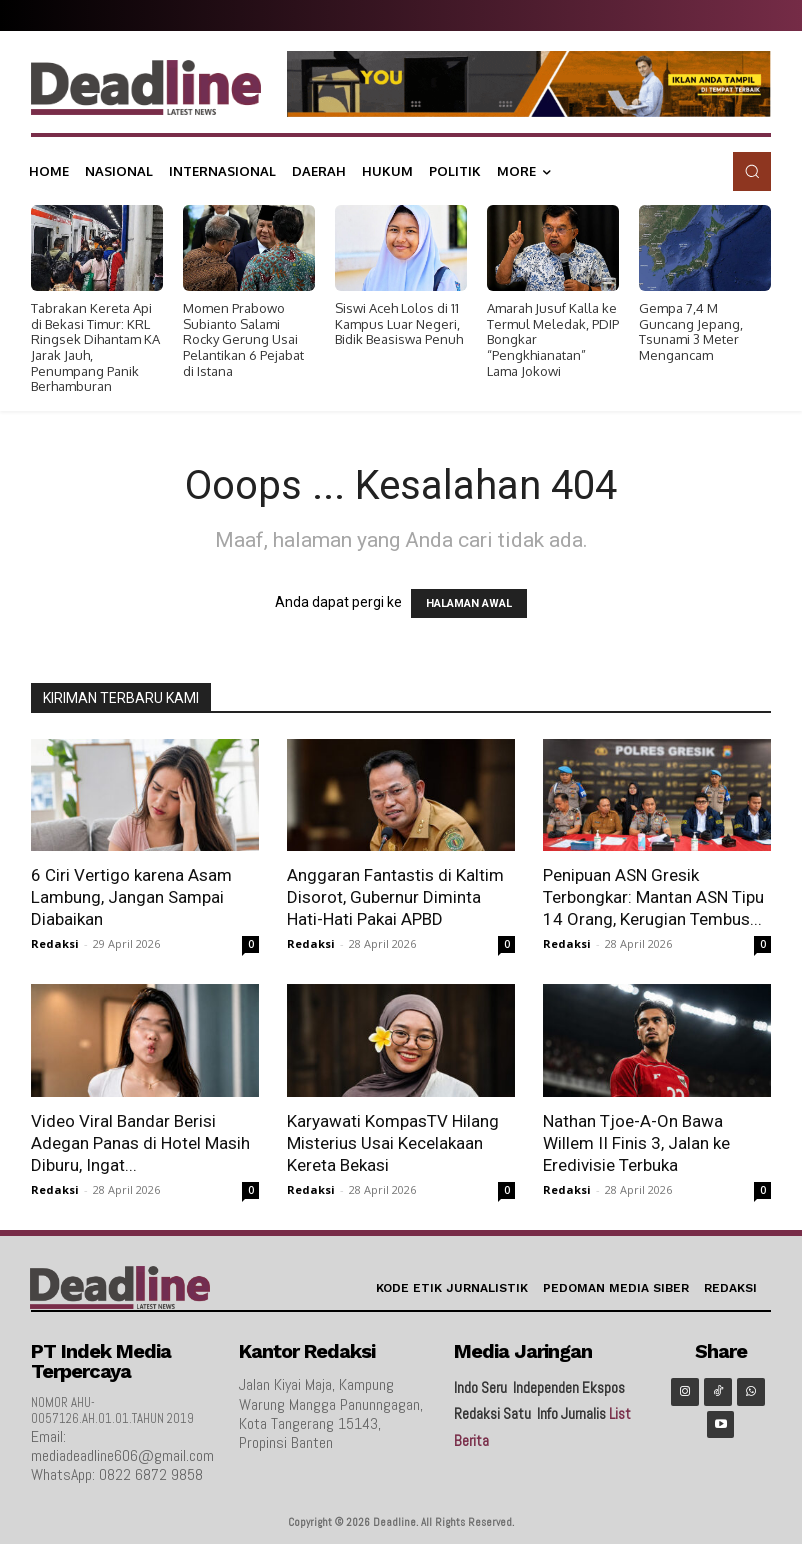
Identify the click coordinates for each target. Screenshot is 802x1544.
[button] (752, 171)
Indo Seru (480, 1387)
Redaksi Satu (492, 1413)
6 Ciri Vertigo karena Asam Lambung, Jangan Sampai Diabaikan (131, 897)
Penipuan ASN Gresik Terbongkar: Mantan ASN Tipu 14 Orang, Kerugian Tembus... (653, 897)
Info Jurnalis (571, 1413)
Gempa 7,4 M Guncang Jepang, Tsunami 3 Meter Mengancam (691, 331)
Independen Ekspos (569, 1387)
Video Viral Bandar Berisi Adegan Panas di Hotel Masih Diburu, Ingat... (140, 1143)
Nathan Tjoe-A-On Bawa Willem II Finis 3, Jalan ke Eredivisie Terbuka (636, 1143)
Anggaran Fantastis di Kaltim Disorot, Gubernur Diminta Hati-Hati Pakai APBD (395, 897)
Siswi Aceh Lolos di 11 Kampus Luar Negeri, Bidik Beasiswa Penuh (399, 323)
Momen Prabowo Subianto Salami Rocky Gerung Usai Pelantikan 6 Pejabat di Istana (243, 339)
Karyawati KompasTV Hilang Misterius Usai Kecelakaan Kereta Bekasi (393, 1143)
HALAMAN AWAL (469, 603)
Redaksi (55, 943)
